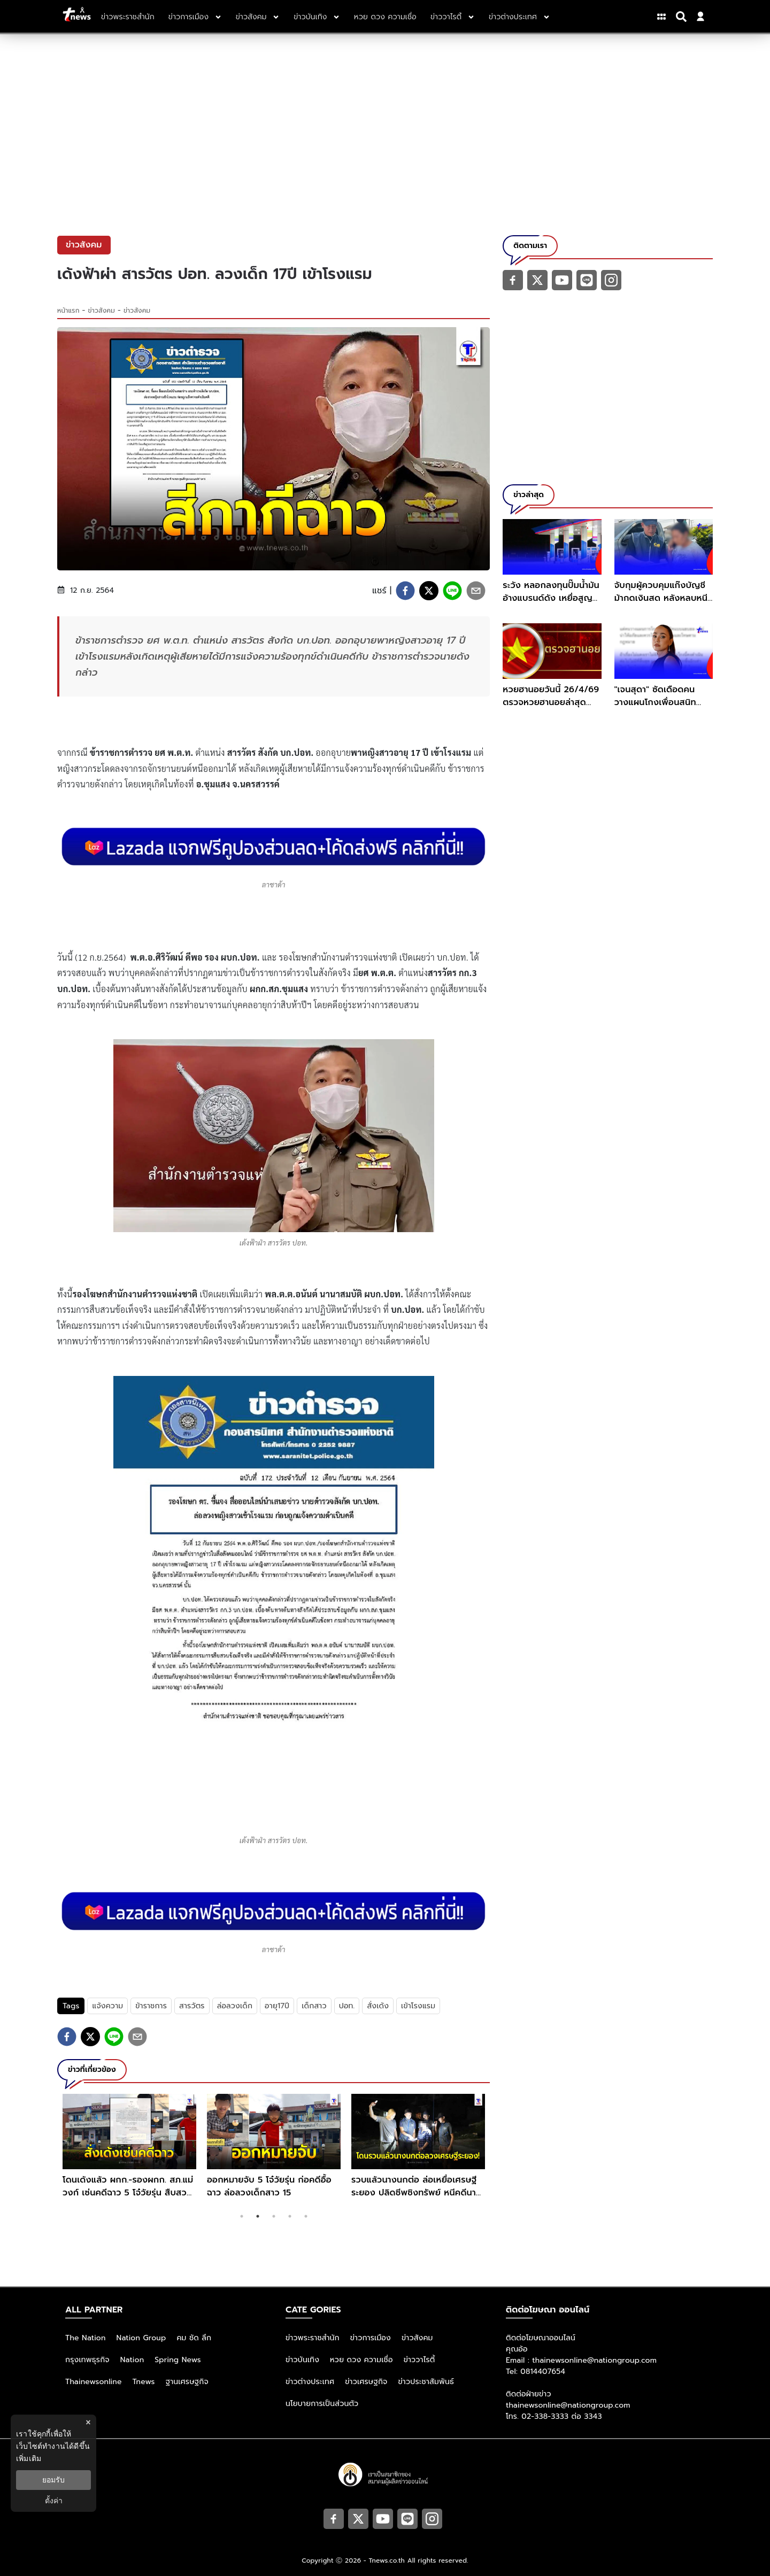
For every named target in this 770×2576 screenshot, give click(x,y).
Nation (132, 2359)
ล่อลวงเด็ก (234, 2006)
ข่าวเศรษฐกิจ (366, 2381)
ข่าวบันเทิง (302, 2359)
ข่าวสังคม (101, 310)
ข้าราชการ (151, 2006)
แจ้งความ (107, 2006)
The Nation (85, 2337)
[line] (452, 590)
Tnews (144, 2381)
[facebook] (405, 590)
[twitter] (428, 590)
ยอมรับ (53, 2480)
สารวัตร (192, 2006)
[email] (476, 590)
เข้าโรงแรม (418, 2006)
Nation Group (141, 2337)
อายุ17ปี (277, 2006)
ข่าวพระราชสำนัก (313, 2337)
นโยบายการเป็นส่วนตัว (322, 2403)
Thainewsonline (93, 2381)
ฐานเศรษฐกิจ (187, 2381)
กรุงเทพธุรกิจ (87, 2359)
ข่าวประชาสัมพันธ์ (426, 2381)
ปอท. (347, 2006)
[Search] (683, 16)
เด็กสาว (314, 2006)
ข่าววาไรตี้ (419, 2359)
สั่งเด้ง (378, 2006)
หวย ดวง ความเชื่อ (361, 2359)
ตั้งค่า (54, 2500)
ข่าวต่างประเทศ (310, 2381)
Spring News (178, 2359)
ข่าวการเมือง (370, 2337)
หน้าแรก (68, 310)
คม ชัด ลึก (193, 2337)
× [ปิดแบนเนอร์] (88, 2422)
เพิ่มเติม (28, 2458)
